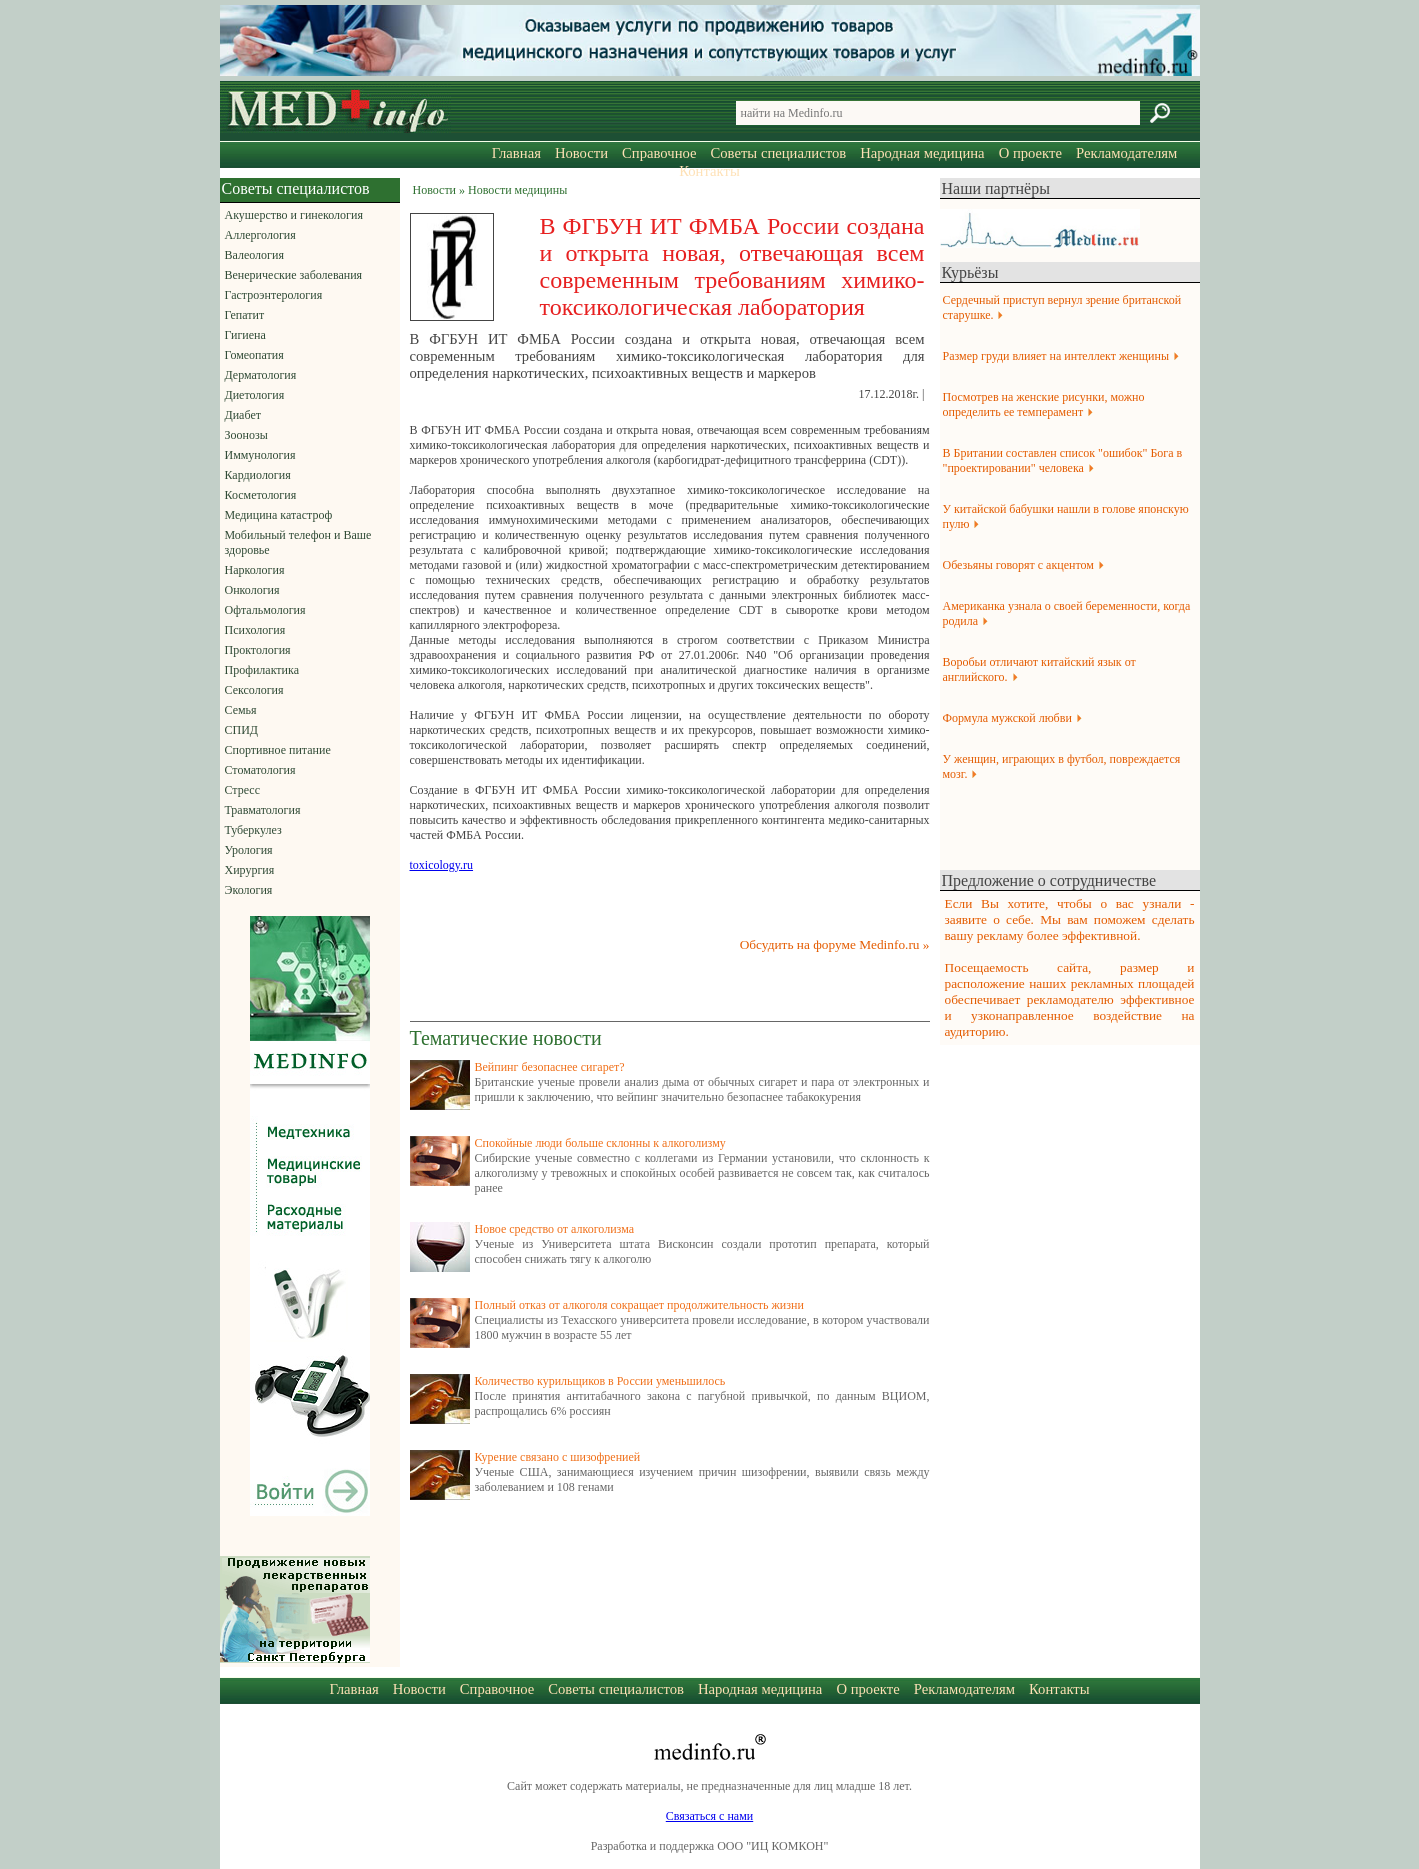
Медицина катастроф (279, 515)
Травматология (263, 810)
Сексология (254, 690)
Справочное (659, 153)
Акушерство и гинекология (294, 215)
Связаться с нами (709, 1816)
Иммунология (260, 455)
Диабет (243, 415)
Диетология (255, 395)
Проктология (258, 650)
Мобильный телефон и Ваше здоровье (298, 542)
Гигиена (245, 335)
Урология (249, 850)
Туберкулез (253, 830)
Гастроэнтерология (274, 295)
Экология (249, 890)
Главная (516, 153)
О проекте (1030, 153)
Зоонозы (246, 435)
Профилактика (262, 670)
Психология (255, 630)
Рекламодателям (1126, 153)
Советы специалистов (779, 153)
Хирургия (250, 870)
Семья (241, 710)
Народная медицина (922, 153)
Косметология (261, 495)
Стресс (243, 790)
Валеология (254, 255)
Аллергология (260, 235)
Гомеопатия (254, 355)
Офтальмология (265, 610)
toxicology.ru (442, 865)
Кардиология (258, 475)
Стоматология (260, 770)
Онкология (252, 590)
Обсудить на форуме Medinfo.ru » (835, 944)
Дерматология (261, 375)
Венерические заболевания (294, 275)
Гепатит (245, 315)
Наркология (255, 570)
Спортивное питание (278, 750)
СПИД (242, 730)
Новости (581, 153)
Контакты (709, 171)
